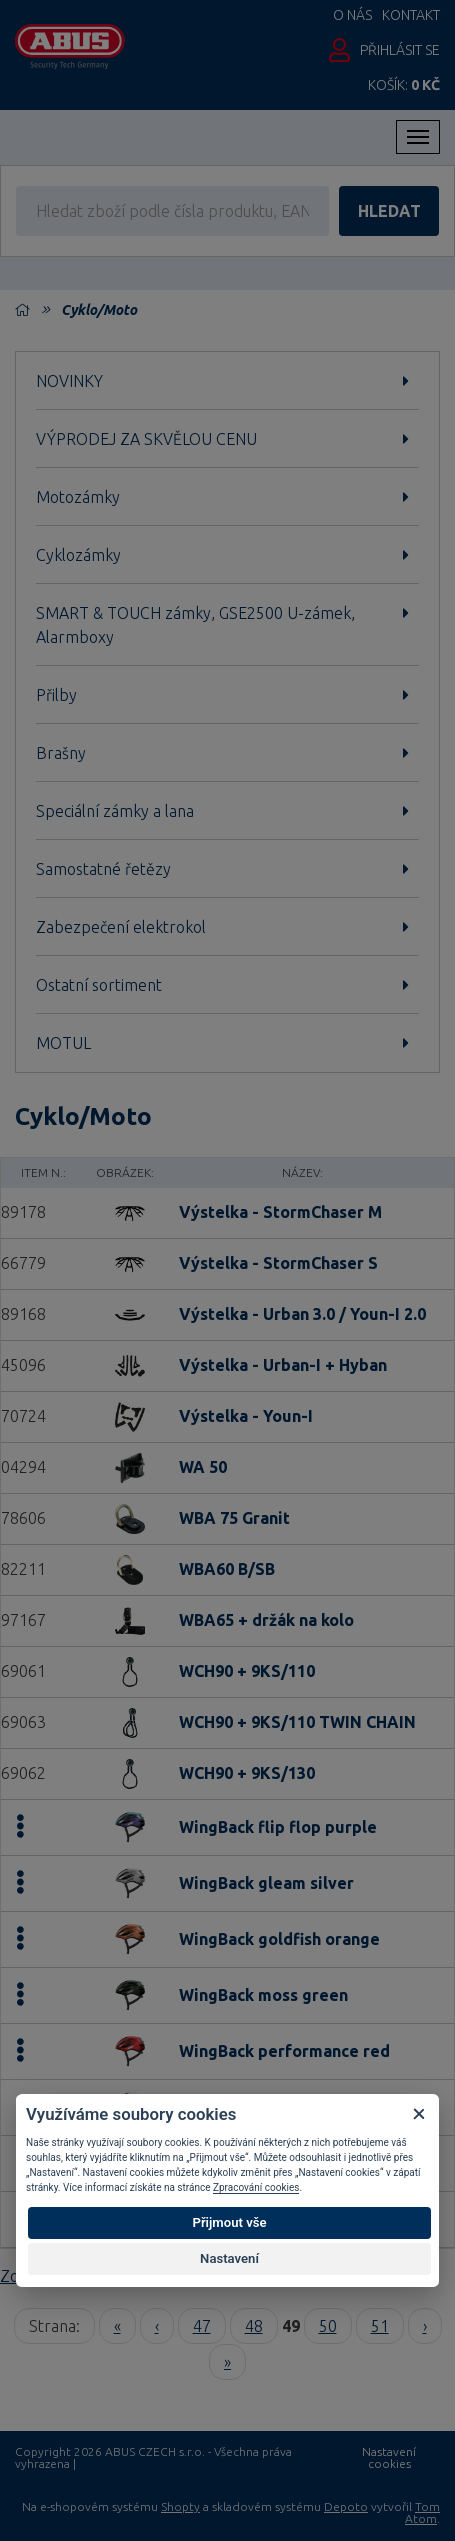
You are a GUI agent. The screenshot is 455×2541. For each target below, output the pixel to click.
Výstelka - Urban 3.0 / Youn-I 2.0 (302, 1314)
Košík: (404, 85)
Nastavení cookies (389, 2458)
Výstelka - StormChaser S (278, 1263)
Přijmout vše (229, 2222)
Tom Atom (422, 2512)
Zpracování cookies (256, 2187)
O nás (352, 15)
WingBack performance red (284, 2051)
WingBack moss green (263, 1995)
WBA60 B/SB (227, 1569)
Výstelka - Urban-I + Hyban (283, 1365)
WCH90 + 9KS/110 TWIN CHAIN (297, 1722)
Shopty (180, 2506)
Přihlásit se (400, 50)
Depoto (346, 2506)
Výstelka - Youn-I (246, 1416)
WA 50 (203, 1467)
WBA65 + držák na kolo (266, 1620)
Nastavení (229, 2258)
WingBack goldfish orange (279, 1939)
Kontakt (411, 15)
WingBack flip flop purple (278, 1827)
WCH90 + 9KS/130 (247, 1773)
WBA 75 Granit (234, 1518)
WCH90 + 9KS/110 (247, 1671)
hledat (389, 211)
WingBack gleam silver (266, 1883)
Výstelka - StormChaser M (280, 1212)
